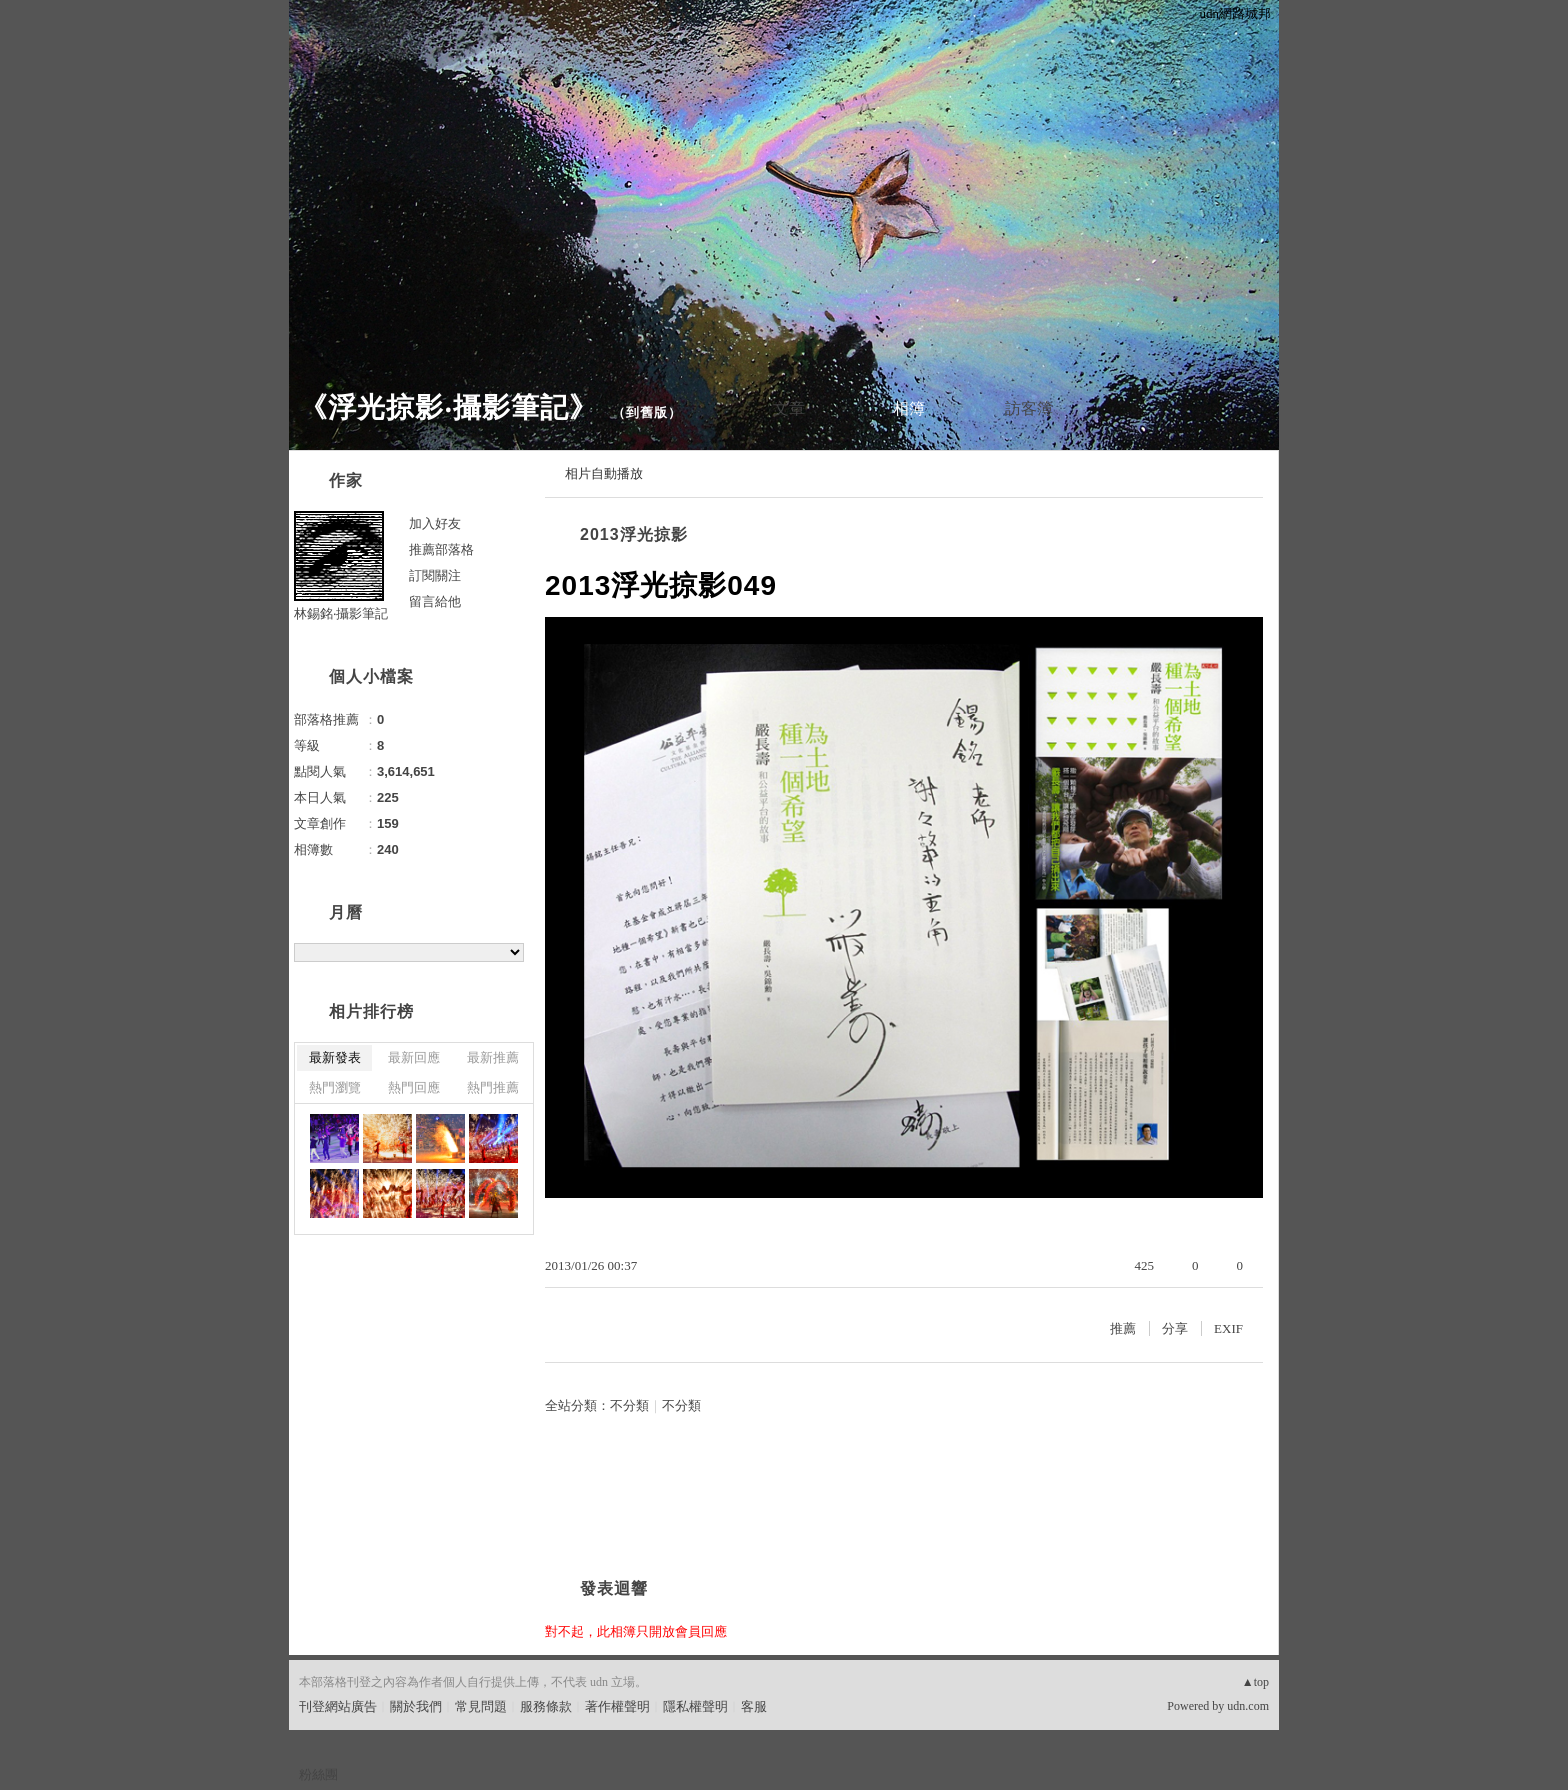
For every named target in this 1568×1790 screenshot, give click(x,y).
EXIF (1228, 1328)
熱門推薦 (493, 1087)
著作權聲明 (617, 1706)
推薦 (1123, 1328)
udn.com (1248, 1706)
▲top (1255, 1682)
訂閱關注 (435, 575)
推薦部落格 (441, 549)
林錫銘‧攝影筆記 (341, 613)
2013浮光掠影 (634, 534)
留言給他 (435, 601)
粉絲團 (318, 1774)
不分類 (629, 1405)
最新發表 (335, 1057)
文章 (789, 408)
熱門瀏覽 (335, 1087)
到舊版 (647, 412)
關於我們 (416, 1706)
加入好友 (435, 523)
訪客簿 (1029, 408)
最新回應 (414, 1057)
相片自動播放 (604, 473)
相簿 (909, 408)
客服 (754, 1706)
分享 (1175, 1328)
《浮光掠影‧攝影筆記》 (448, 407)
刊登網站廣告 (338, 1706)
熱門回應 (414, 1087)
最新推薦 (493, 1057)
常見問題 (481, 1706)
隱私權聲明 (695, 1706)
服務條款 (546, 1706)
